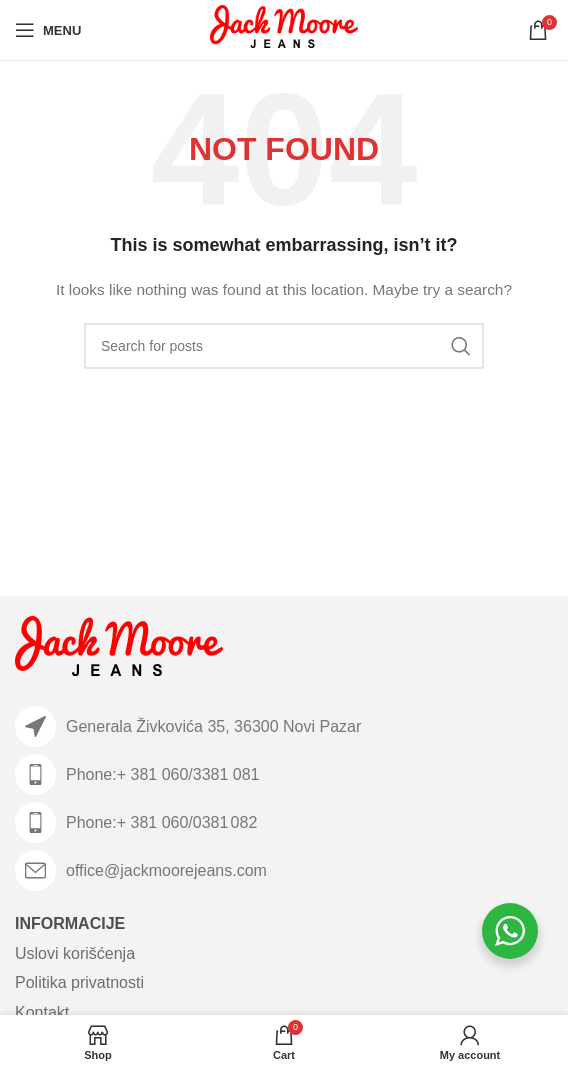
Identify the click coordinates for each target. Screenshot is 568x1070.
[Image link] (119, 650)
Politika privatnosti (79, 982)
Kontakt (42, 1012)
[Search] (284, 346)
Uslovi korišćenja (75, 953)
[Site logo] (284, 29)
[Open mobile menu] (48, 30)
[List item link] (284, 774)
